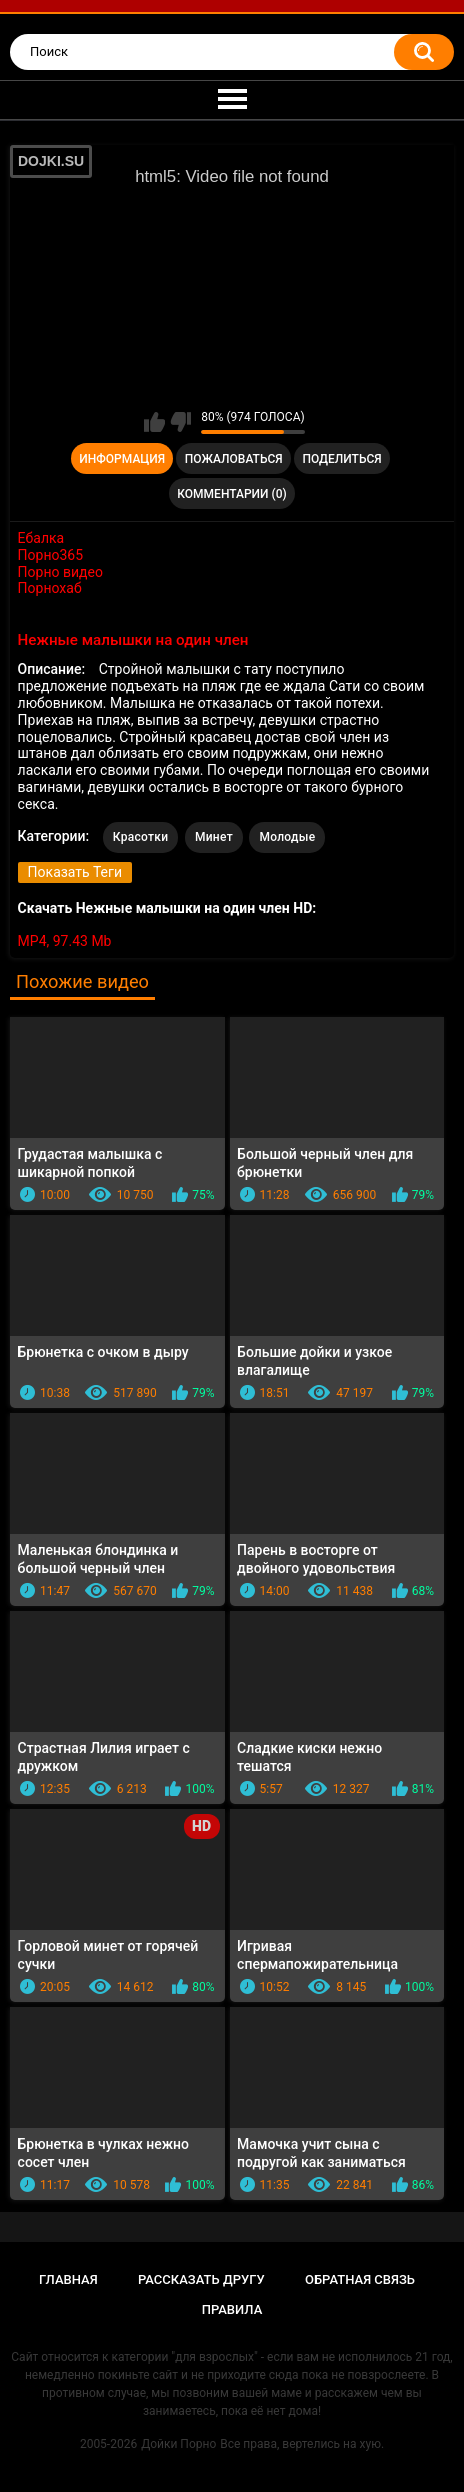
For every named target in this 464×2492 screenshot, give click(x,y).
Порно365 (51, 555)
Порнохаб (50, 588)
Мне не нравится (180, 422)
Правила (232, 2309)
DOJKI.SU (51, 161)
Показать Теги (75, 872)
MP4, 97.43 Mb (65, 941)
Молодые (287, 837)
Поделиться (341, 459)
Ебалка (41, 538)
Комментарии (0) (231, 494)
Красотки (141, 837)
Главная (68, 2279)
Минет (214, 837)
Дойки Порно (178, 2444)
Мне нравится (154, 422)
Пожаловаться (234, 459)
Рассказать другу (201, 2279)
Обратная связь (360, 2279)
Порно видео (60, 572)
